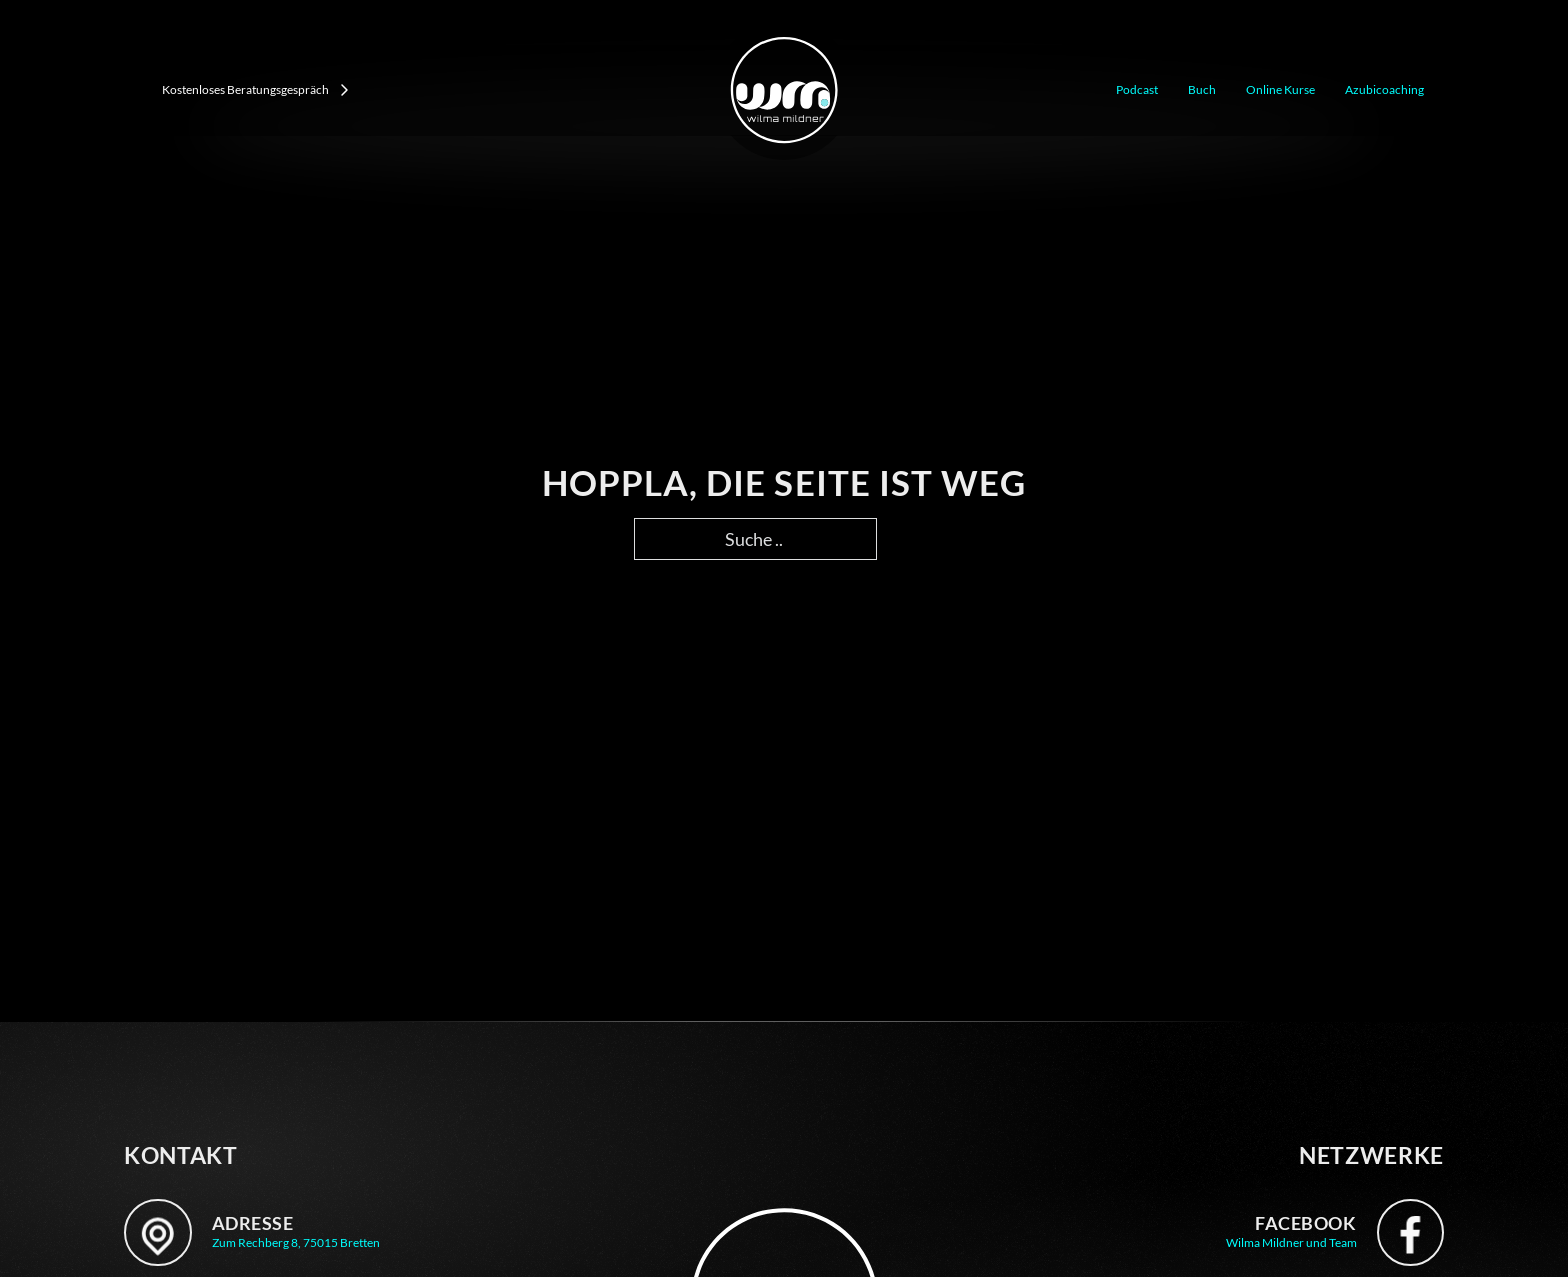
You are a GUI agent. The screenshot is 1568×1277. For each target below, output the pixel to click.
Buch (1202, 89)
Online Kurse (1280, 89)
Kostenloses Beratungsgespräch (255, 90)
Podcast (1137, 89)
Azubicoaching (1384, 89)
